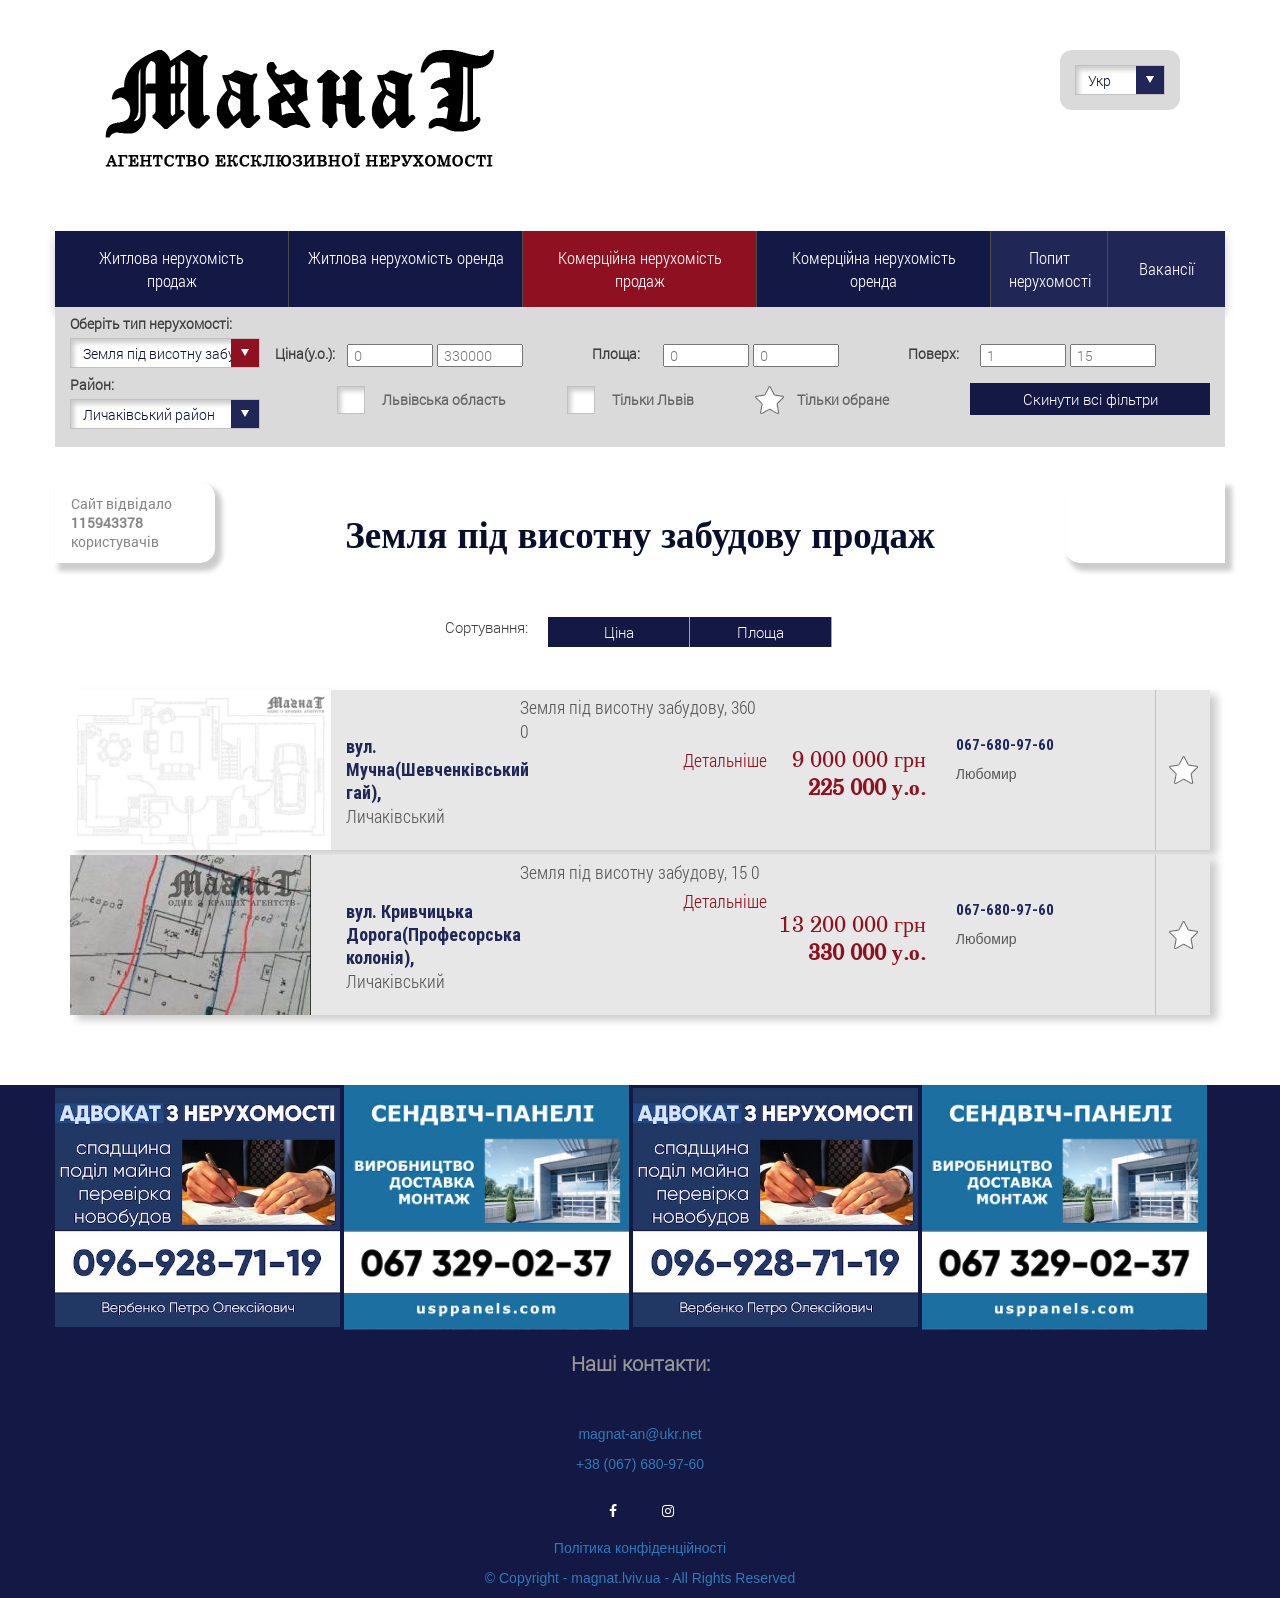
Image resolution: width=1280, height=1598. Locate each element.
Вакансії (1166, 268)
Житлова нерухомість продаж (171, 269)
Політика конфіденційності (640, 1548)
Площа (760, 632)
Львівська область (444, 399)
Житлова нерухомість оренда (406, 257)
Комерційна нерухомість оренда (874, 269)
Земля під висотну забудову (171, 353)
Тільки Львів (653, 399)
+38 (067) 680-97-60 (640, 1464)
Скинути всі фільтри (1090, 399)
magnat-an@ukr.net (639, 1434)
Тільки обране (843, 399)
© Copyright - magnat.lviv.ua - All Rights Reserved (640, 1578)
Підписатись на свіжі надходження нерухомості (1145, 522)
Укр (1126, 80)
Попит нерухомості (1050, 269)
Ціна (619, 632)
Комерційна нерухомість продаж (640, 269)
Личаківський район (171, 414)
